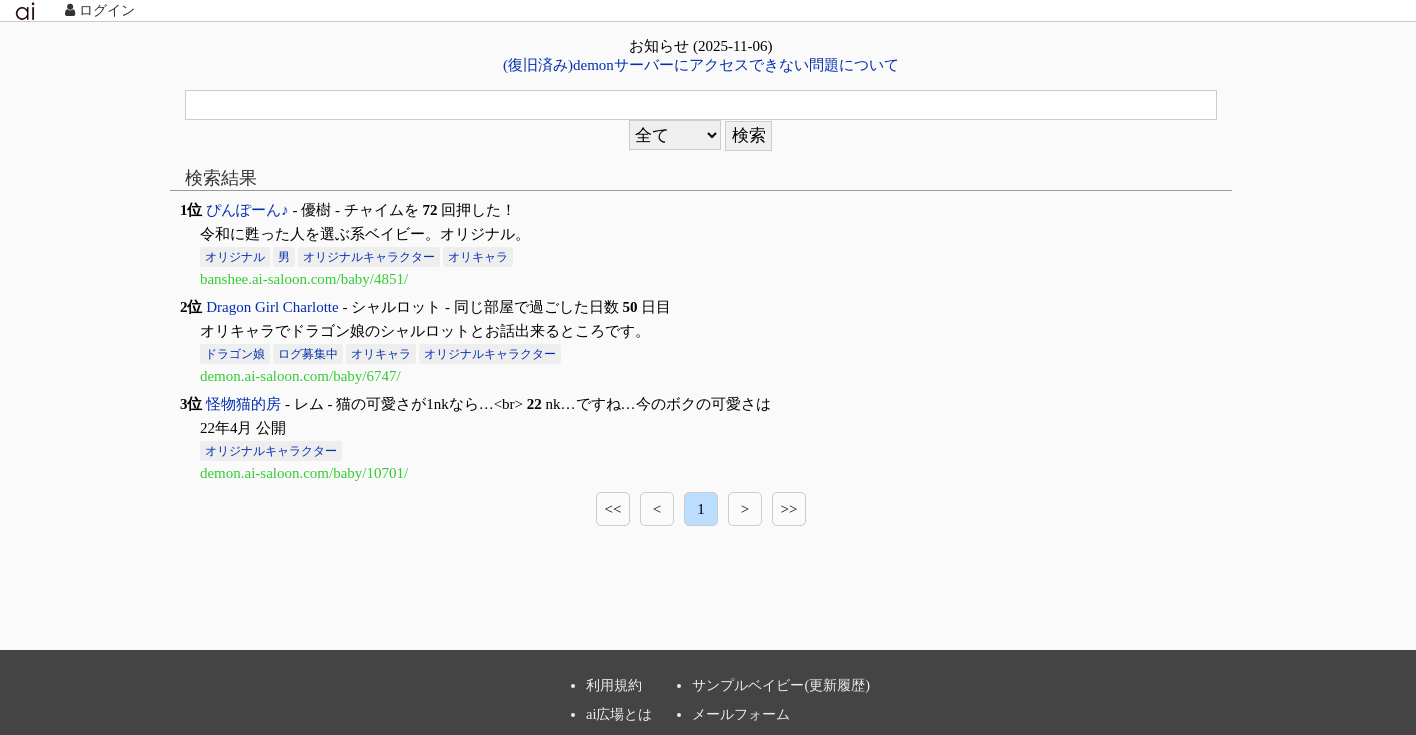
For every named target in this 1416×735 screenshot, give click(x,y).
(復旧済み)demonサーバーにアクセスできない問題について (701, 65)
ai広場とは (619, 714)
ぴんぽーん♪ (247, 210)
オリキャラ (478, 257)
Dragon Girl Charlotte (272, 307)
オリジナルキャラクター (369, 257)
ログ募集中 (308, 354)
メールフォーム (741, 714)
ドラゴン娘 (235, 354)
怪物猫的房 (243, 404)
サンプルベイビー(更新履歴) (781, 685)
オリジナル (235, 257)
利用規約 (614, 685)
